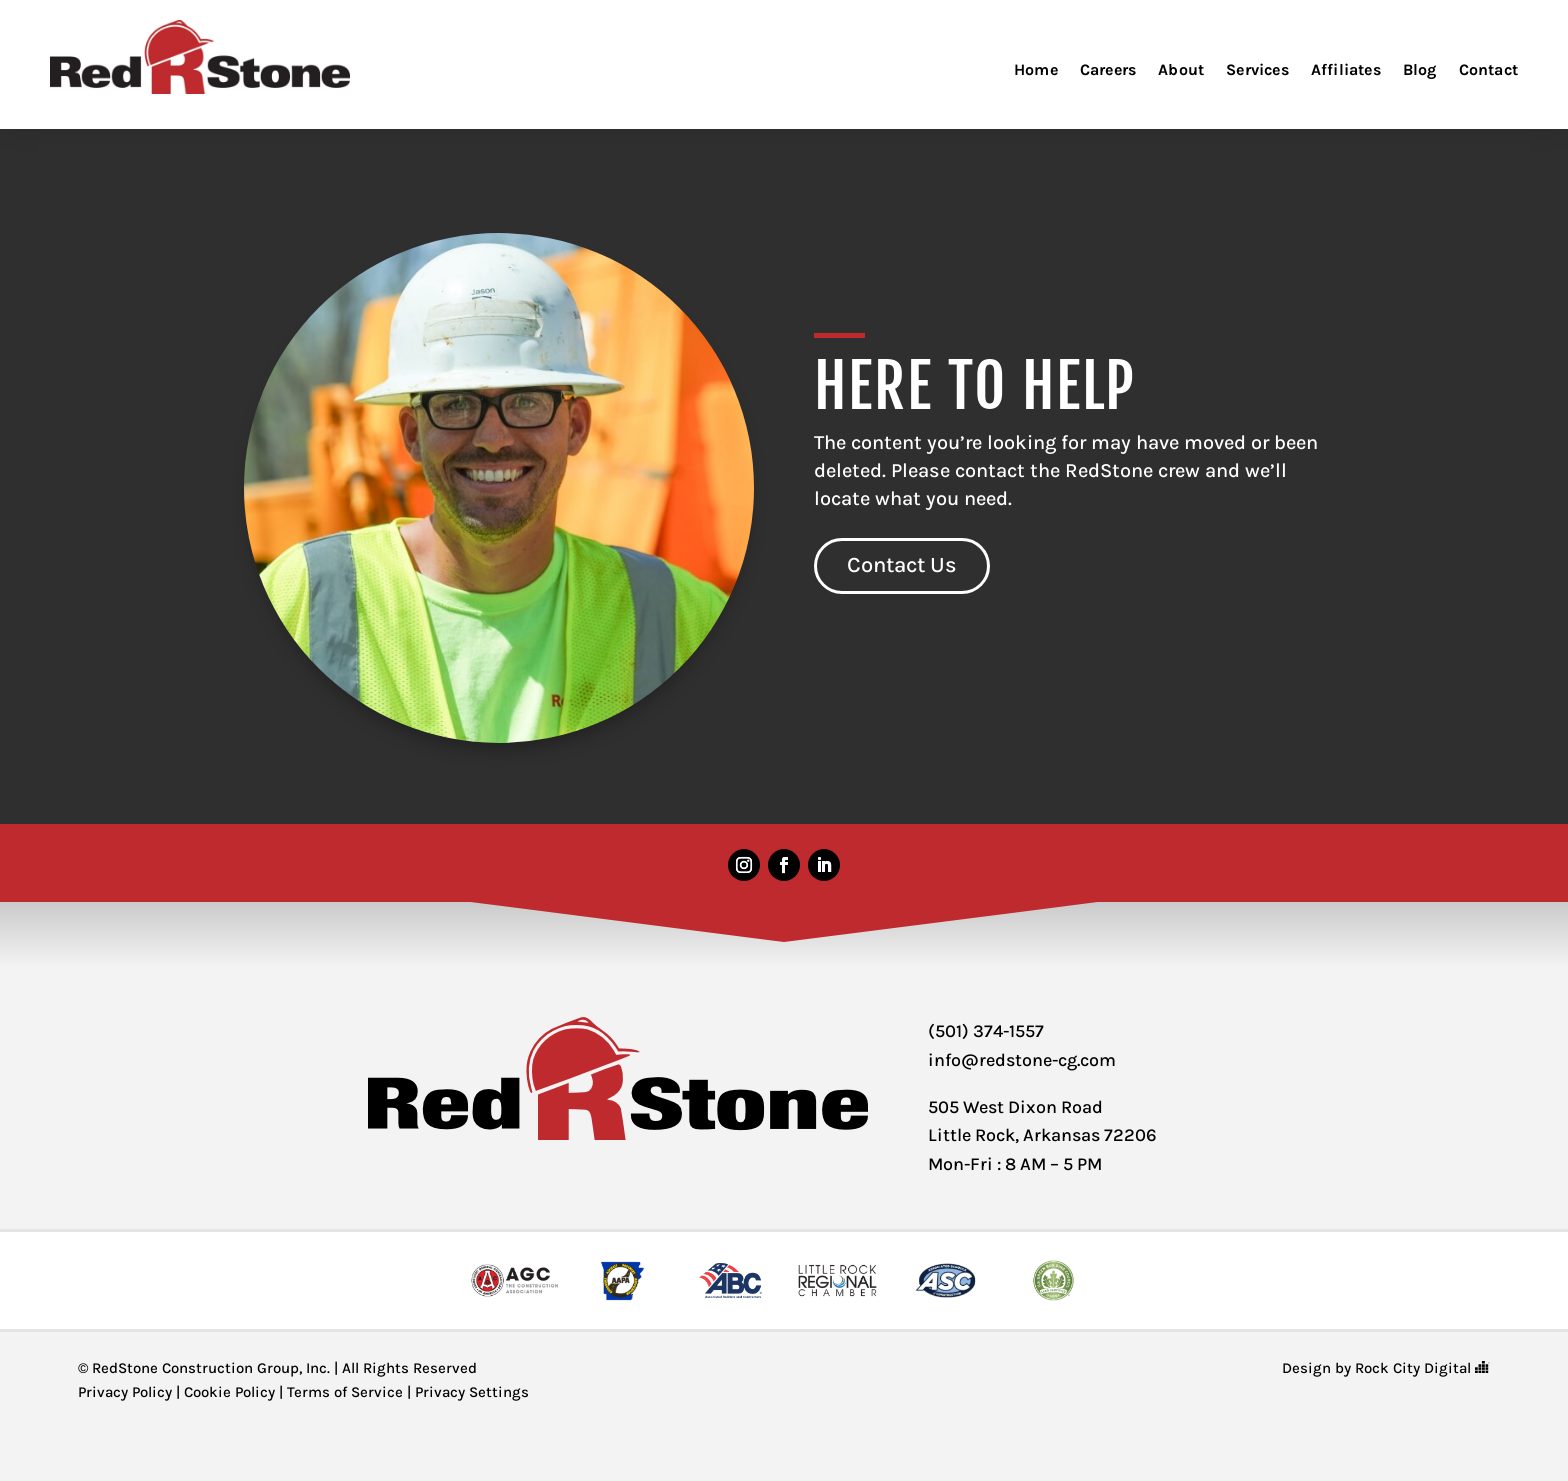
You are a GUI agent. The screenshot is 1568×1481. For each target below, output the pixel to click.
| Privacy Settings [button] (466, 1392)
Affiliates (1346, 69)
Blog (1420, 69)
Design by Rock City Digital (1386, 1368)
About (1181, 69)
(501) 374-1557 (986, 1031)
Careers (1108, 69)
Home (1036, 69)
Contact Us (902, 565)
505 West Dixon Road (1015, 1107)
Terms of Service (345, 1392)
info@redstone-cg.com (1022, 1060)
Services (1257, 69)
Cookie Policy (229, 1392)
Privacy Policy (125, 1392)
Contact (1488, 69)
